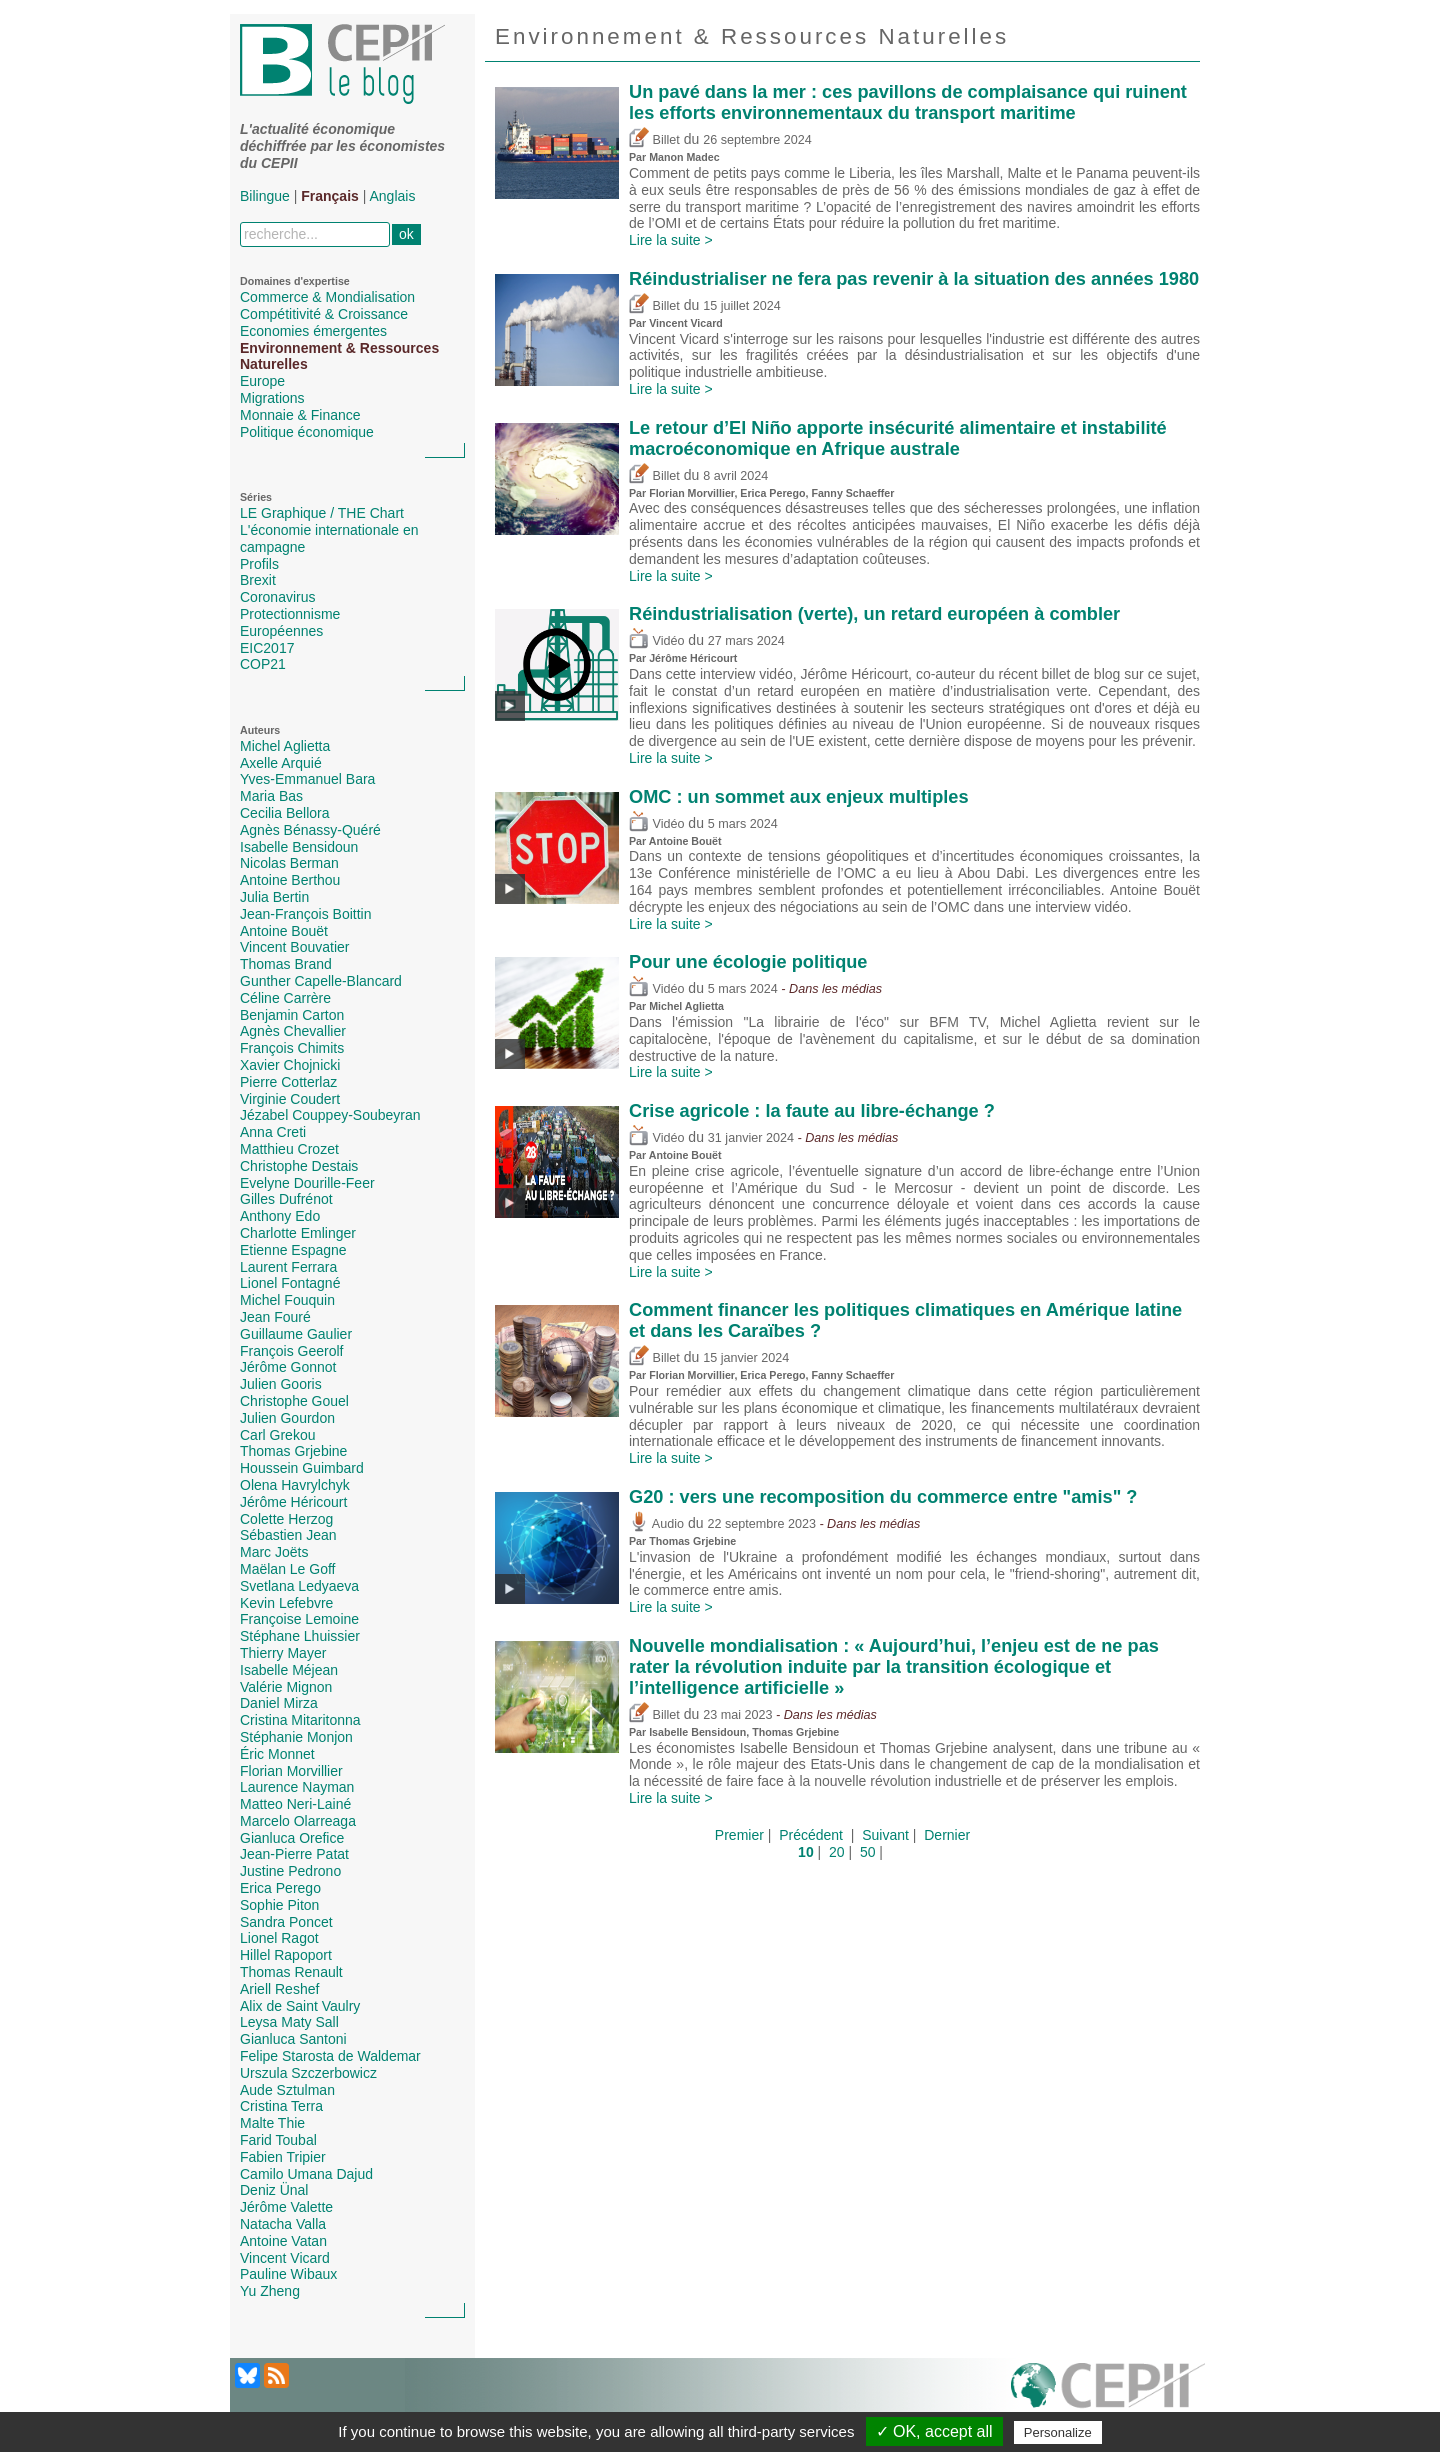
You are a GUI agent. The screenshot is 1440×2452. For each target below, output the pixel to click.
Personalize (1058, 2432)
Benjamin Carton (292, 1015)
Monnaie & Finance (300, 415)
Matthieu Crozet (289, 1149)
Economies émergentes (313, 331)
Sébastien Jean (288, 1535)
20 (837, 1852)
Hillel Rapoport (286, 1955)
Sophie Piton (279, 1905)
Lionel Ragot (279, 1938)
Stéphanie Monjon (296, 1737)
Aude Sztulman (287, 2090)
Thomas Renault (291, 1972)
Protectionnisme (290, 614)
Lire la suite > (671, 240)
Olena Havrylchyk (295, 1485)
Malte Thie (272, 2123)
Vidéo (656, 641)
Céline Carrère (285, 998)
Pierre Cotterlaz (288, 1082)
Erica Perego (280, 1888)
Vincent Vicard (285, 2258)
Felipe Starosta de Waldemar (330, 2056)
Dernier (947, 1835)
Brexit (258, 580)
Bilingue (265, 196)
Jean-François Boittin (306, 914)
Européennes (281, 631)
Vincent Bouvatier (294, 947)
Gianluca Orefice (292, 1838)
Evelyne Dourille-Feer (307, 1183)
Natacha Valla (283, 2224)
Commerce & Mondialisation (327, 297)
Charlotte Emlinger (298, 1233)
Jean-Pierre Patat (294, 1854)
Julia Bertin (274, 897)
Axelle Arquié (281, 763)
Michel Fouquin (287, 1300)
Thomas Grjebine (293, 1451)
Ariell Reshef (279, 1989)
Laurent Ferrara (288, 1267)
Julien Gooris (281, 1384)
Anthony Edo (280, 1216)
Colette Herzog (286, 1519)
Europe (262, 381)
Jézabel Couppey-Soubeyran (330, 1115)
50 (868, 1852)
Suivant (885, 1835)
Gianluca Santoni (293, 2039)
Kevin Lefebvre (286, 1603)
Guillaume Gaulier (296, 1334)
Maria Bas (271, 796)
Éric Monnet (277, 1754)
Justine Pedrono (290, 1871)
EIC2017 (267, 648)
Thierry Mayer (283, 1653)
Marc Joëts (274, 1552)
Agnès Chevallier (293, 1031)
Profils (259, 564)
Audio (656, 1524)
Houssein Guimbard (302, 1468)
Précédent (811, 1835)
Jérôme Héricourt (293, 1502)
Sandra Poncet (286, 1922)
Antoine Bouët (284, 931)
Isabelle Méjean (289, 1670)
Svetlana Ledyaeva (299, 1586)
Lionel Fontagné (290, 1283)
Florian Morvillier (291, 1771)
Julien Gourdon (287, 1418)
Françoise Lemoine (299, 1619)
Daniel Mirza (279, 1703)
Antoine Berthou (290, 880)
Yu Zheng (270, 2291)
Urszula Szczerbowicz (308, 2073)
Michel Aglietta (285, 746)
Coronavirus (277, 597)
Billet (654, 140)
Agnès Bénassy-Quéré (310, 830)
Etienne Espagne (293, 1250)
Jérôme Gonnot (288, 1367)
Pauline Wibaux (288, 2274)
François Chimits (292, 1048)
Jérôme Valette (286, 2207)
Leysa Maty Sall (289, 2022)
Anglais (393, 196)
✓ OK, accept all (934, 2431)
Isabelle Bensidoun (299, 847)
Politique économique (307, 432)
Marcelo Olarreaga (298, 1821)
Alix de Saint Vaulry (300, 2006)
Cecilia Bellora (284, 813)
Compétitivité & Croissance (324, 314)
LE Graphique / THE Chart (322, 513)
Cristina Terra (281, 2106)
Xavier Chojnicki (290, 1065)
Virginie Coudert (290, 1099)
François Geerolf (291, 1351)
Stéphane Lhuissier (300, 1636)
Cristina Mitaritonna (300, 1720)
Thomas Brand (286, 964)
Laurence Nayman (297, 1787)
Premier (739, 1835)
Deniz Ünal (274, 2190)
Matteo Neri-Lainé (295, 1804)
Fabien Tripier (283, 2157)
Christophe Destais (299, 1166)
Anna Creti (273, 1132)
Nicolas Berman (289, 863)
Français (330, 196)
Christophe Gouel (294, 1401)
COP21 (263, 664)
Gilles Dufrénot (286, 1199)
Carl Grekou (277, 1435)
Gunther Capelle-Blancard (321, 981)
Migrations (272, 398)
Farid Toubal (278, 2140)
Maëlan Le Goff (287, 1569)
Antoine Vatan (283, 2241)
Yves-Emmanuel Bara (307, 779)
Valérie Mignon (286, 1687)
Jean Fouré (275, 1317)
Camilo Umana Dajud (306, 2174)
